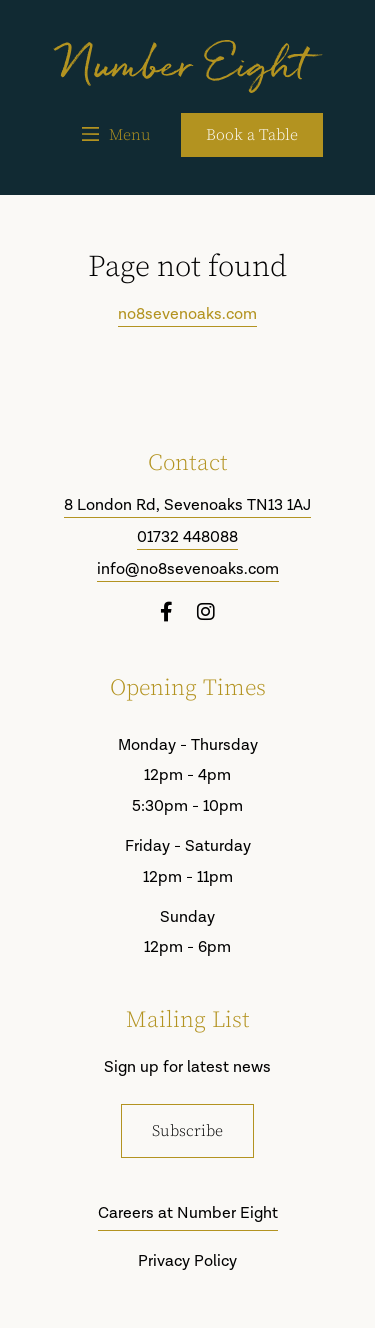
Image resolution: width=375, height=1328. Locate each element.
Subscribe (187, 1131)
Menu (116, 135)
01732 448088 (187, 538)
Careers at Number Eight (188, 1213)
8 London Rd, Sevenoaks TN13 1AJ (187, 506)
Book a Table (252, 135)
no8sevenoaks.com (187, 315)
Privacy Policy (187, 1261)
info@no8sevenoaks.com (188, 570)
